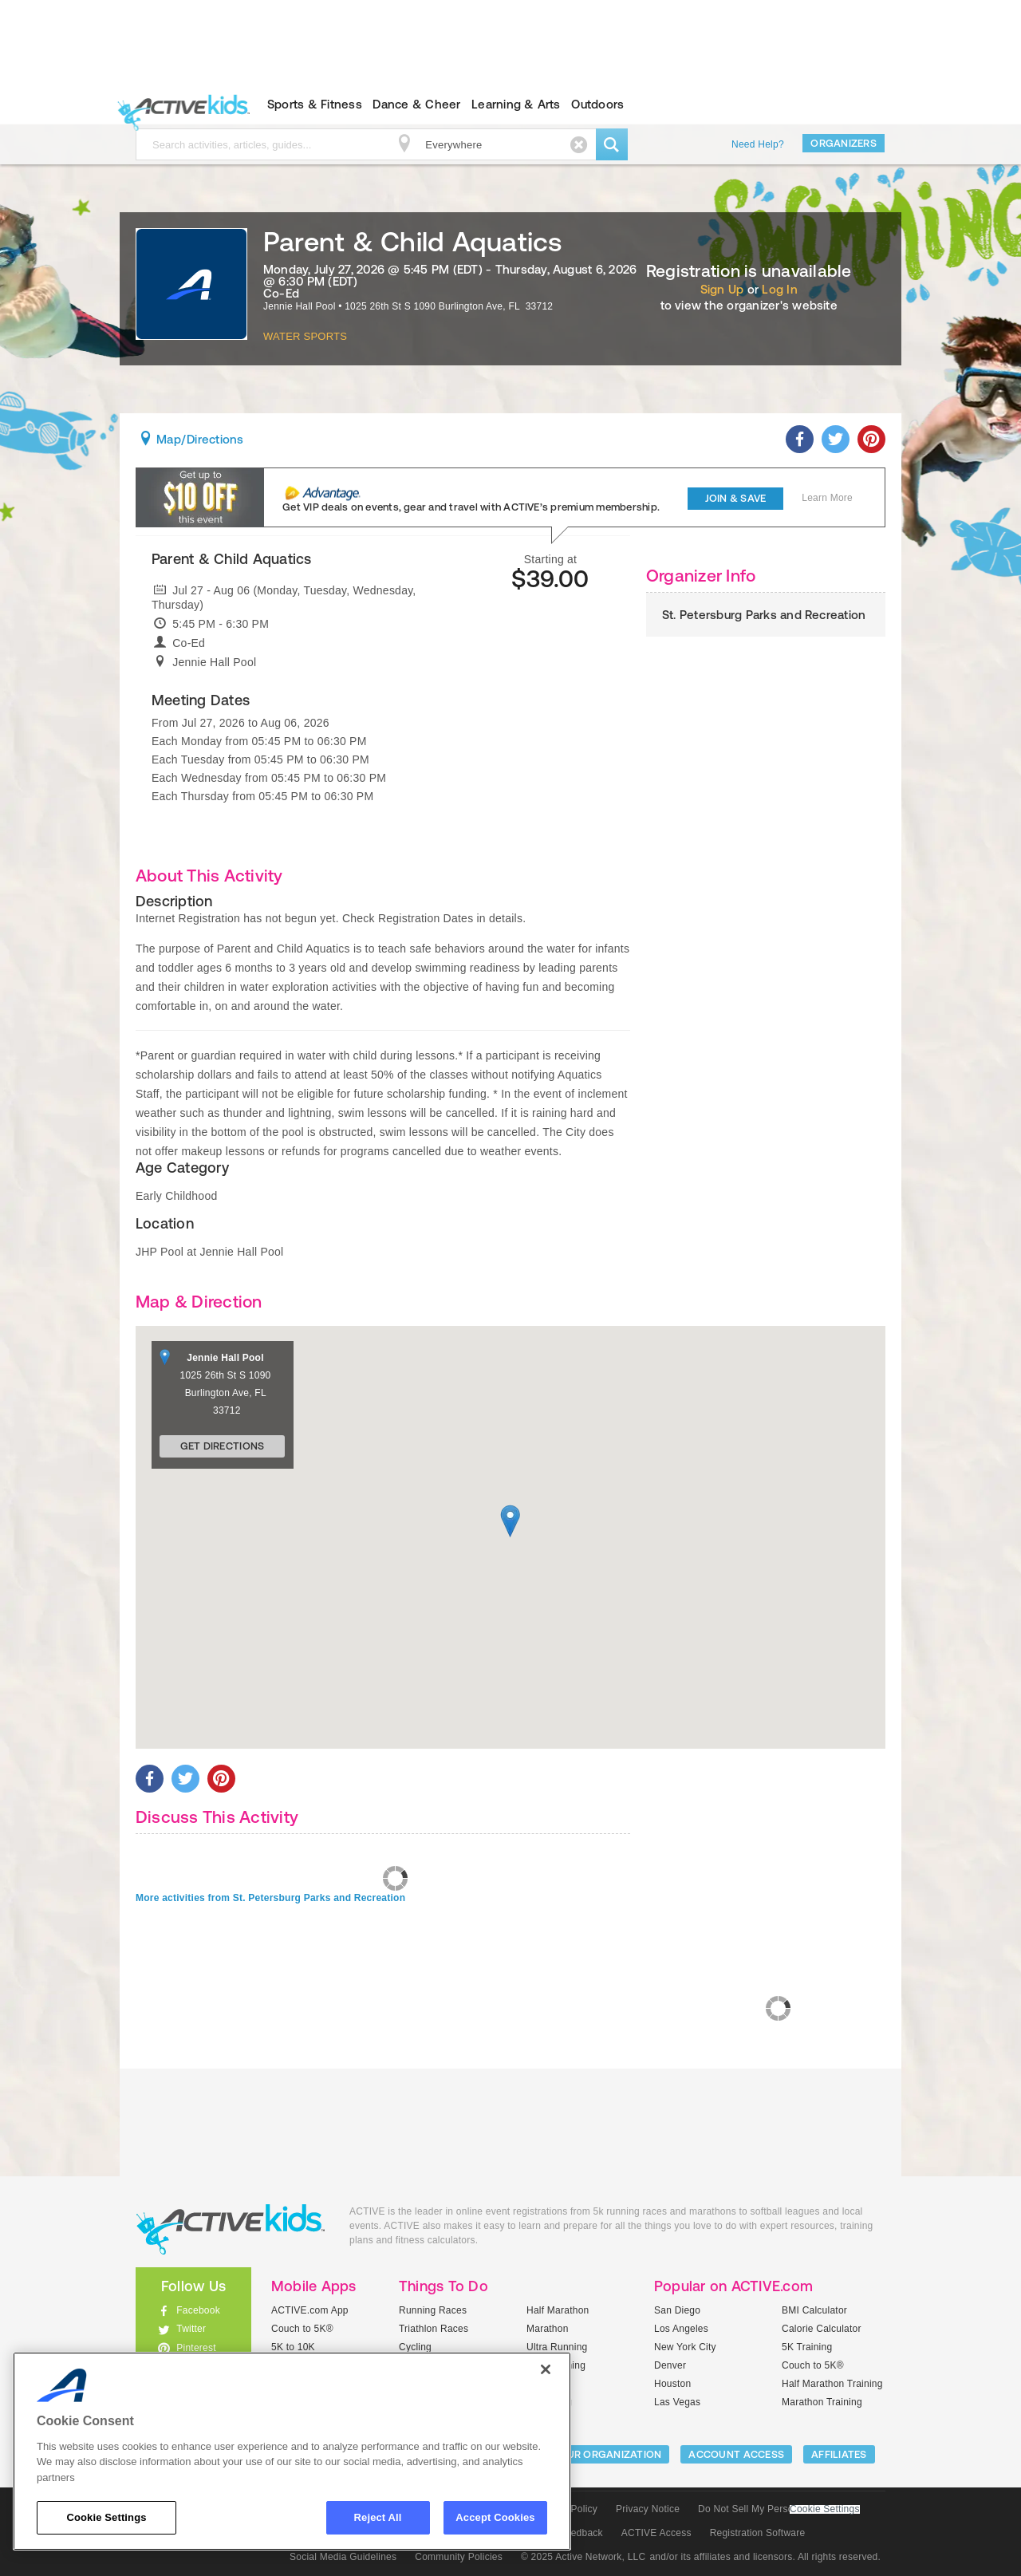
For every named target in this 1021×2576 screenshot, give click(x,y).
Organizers (843, 143)
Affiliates (839, 2454)
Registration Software (758, 2533)
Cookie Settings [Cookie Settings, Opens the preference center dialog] (106, 2517)
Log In (779, 289)
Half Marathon (557, 2310)
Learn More (827, 497)
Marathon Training (822, 2402)
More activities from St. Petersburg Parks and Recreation (270, 1897)
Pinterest (196, 2347)
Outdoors (597, 104)
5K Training (807, 2347)
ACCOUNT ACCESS (736, 2454)
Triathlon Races (433, 2328)
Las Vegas (677, 2402)
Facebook (198, 2310)
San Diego (677, 2310)
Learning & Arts (516, 104)
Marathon (547, 2328)
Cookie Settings (825, 2509)
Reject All (378, 2517)
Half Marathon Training (832, 2383)
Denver (670, 2365)
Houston (672, 2383)
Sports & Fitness (314, 104)
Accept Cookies (494, 2517)
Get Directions (222, 1446)
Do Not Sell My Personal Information (778, 2509)
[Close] (545, 2369)
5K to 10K (293, 2347)
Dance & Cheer (416, 104)
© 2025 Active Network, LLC (583, 2556)
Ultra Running (557, 2347)
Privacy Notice (648, 2509)
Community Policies (459, 2556)
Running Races (433, 2310)
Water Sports (305, 336)
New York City (685, 2347)
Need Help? (757, 144)
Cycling (415, 2347)
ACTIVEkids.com (180, 104)
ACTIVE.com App (310, 2310)
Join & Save (736, 498)
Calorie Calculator (821, 2328)
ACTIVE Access (656, 2533)
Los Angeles (681, 2328)
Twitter (191, 2328)
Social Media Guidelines (343, 2556)
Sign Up (722, 289)
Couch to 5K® (302, 2328)
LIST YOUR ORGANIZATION (595, 2454)
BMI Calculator (814, 2310)
